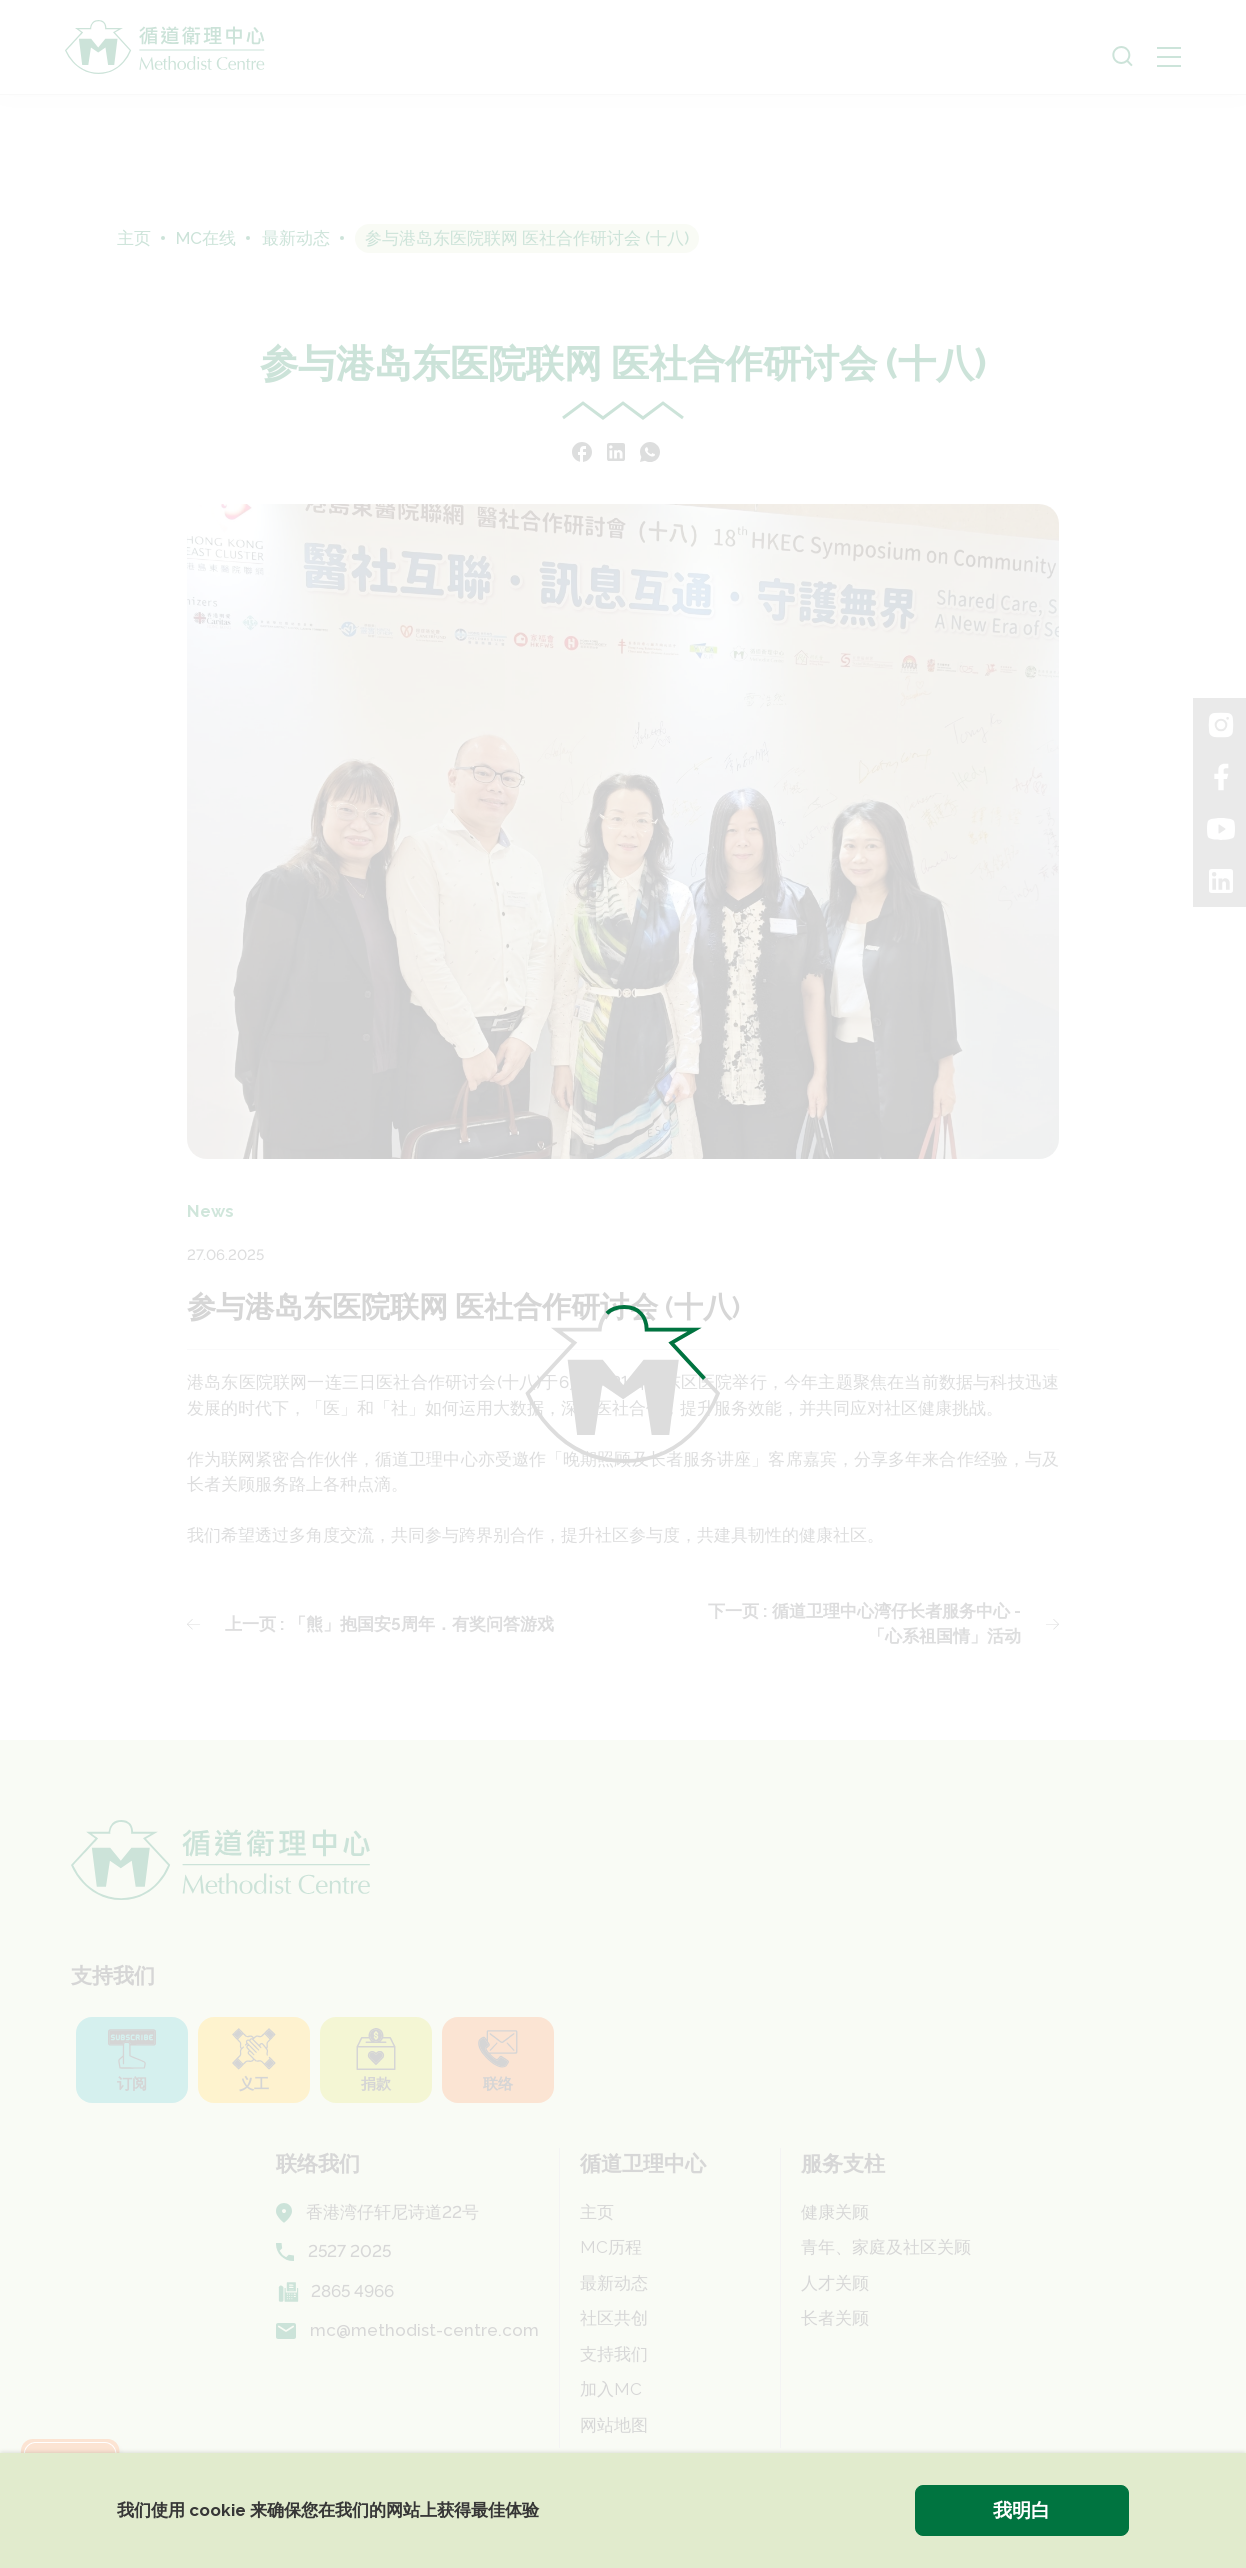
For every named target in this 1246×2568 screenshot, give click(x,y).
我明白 (1021, 2510)
